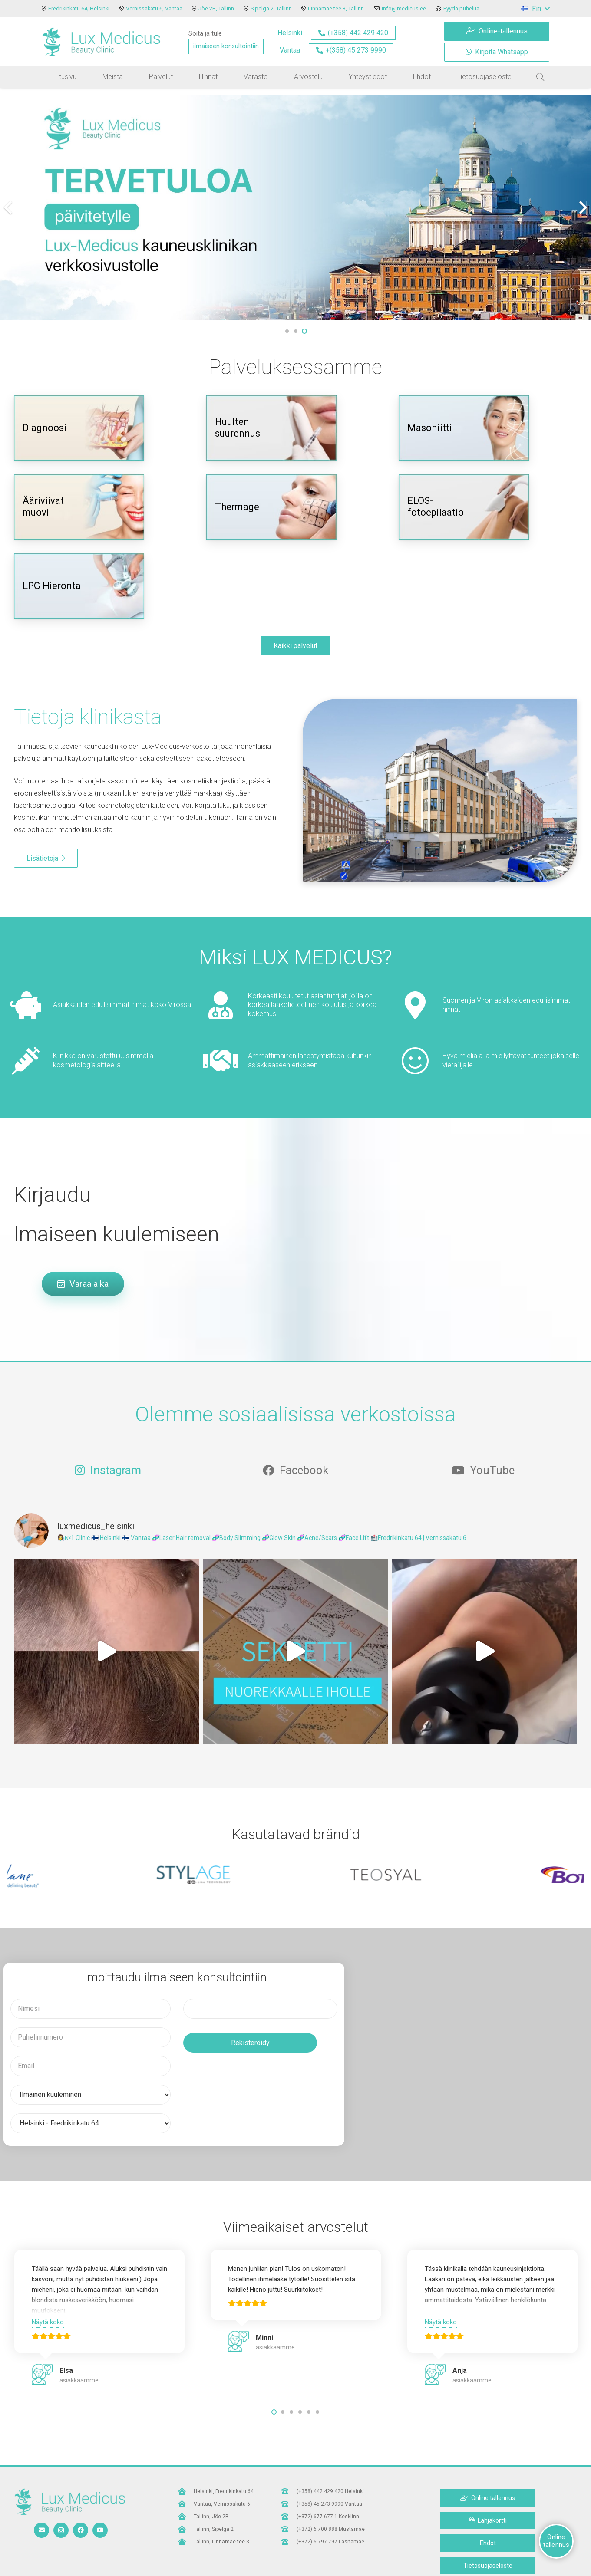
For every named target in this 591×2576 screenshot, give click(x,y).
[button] (535, 9)
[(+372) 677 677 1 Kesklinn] (289, 2516)
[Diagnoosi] (79, 428)
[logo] (101, 41)
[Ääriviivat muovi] (79, 507)
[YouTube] (100, 2530)
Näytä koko (48, 2322)
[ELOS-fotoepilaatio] (464, 507)
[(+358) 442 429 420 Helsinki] (289, 2491)
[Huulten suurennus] (271, 428)
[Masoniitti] (464, 428)
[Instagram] (61, 2530)
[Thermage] (271, 507)
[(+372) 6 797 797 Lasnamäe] (289, 2541)
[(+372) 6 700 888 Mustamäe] (289, 2529)
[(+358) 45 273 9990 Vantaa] (289, 2503)
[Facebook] (80, 2530)
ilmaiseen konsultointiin (226, 46)
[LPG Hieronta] (79, 586)
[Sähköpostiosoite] (41, 2530)
